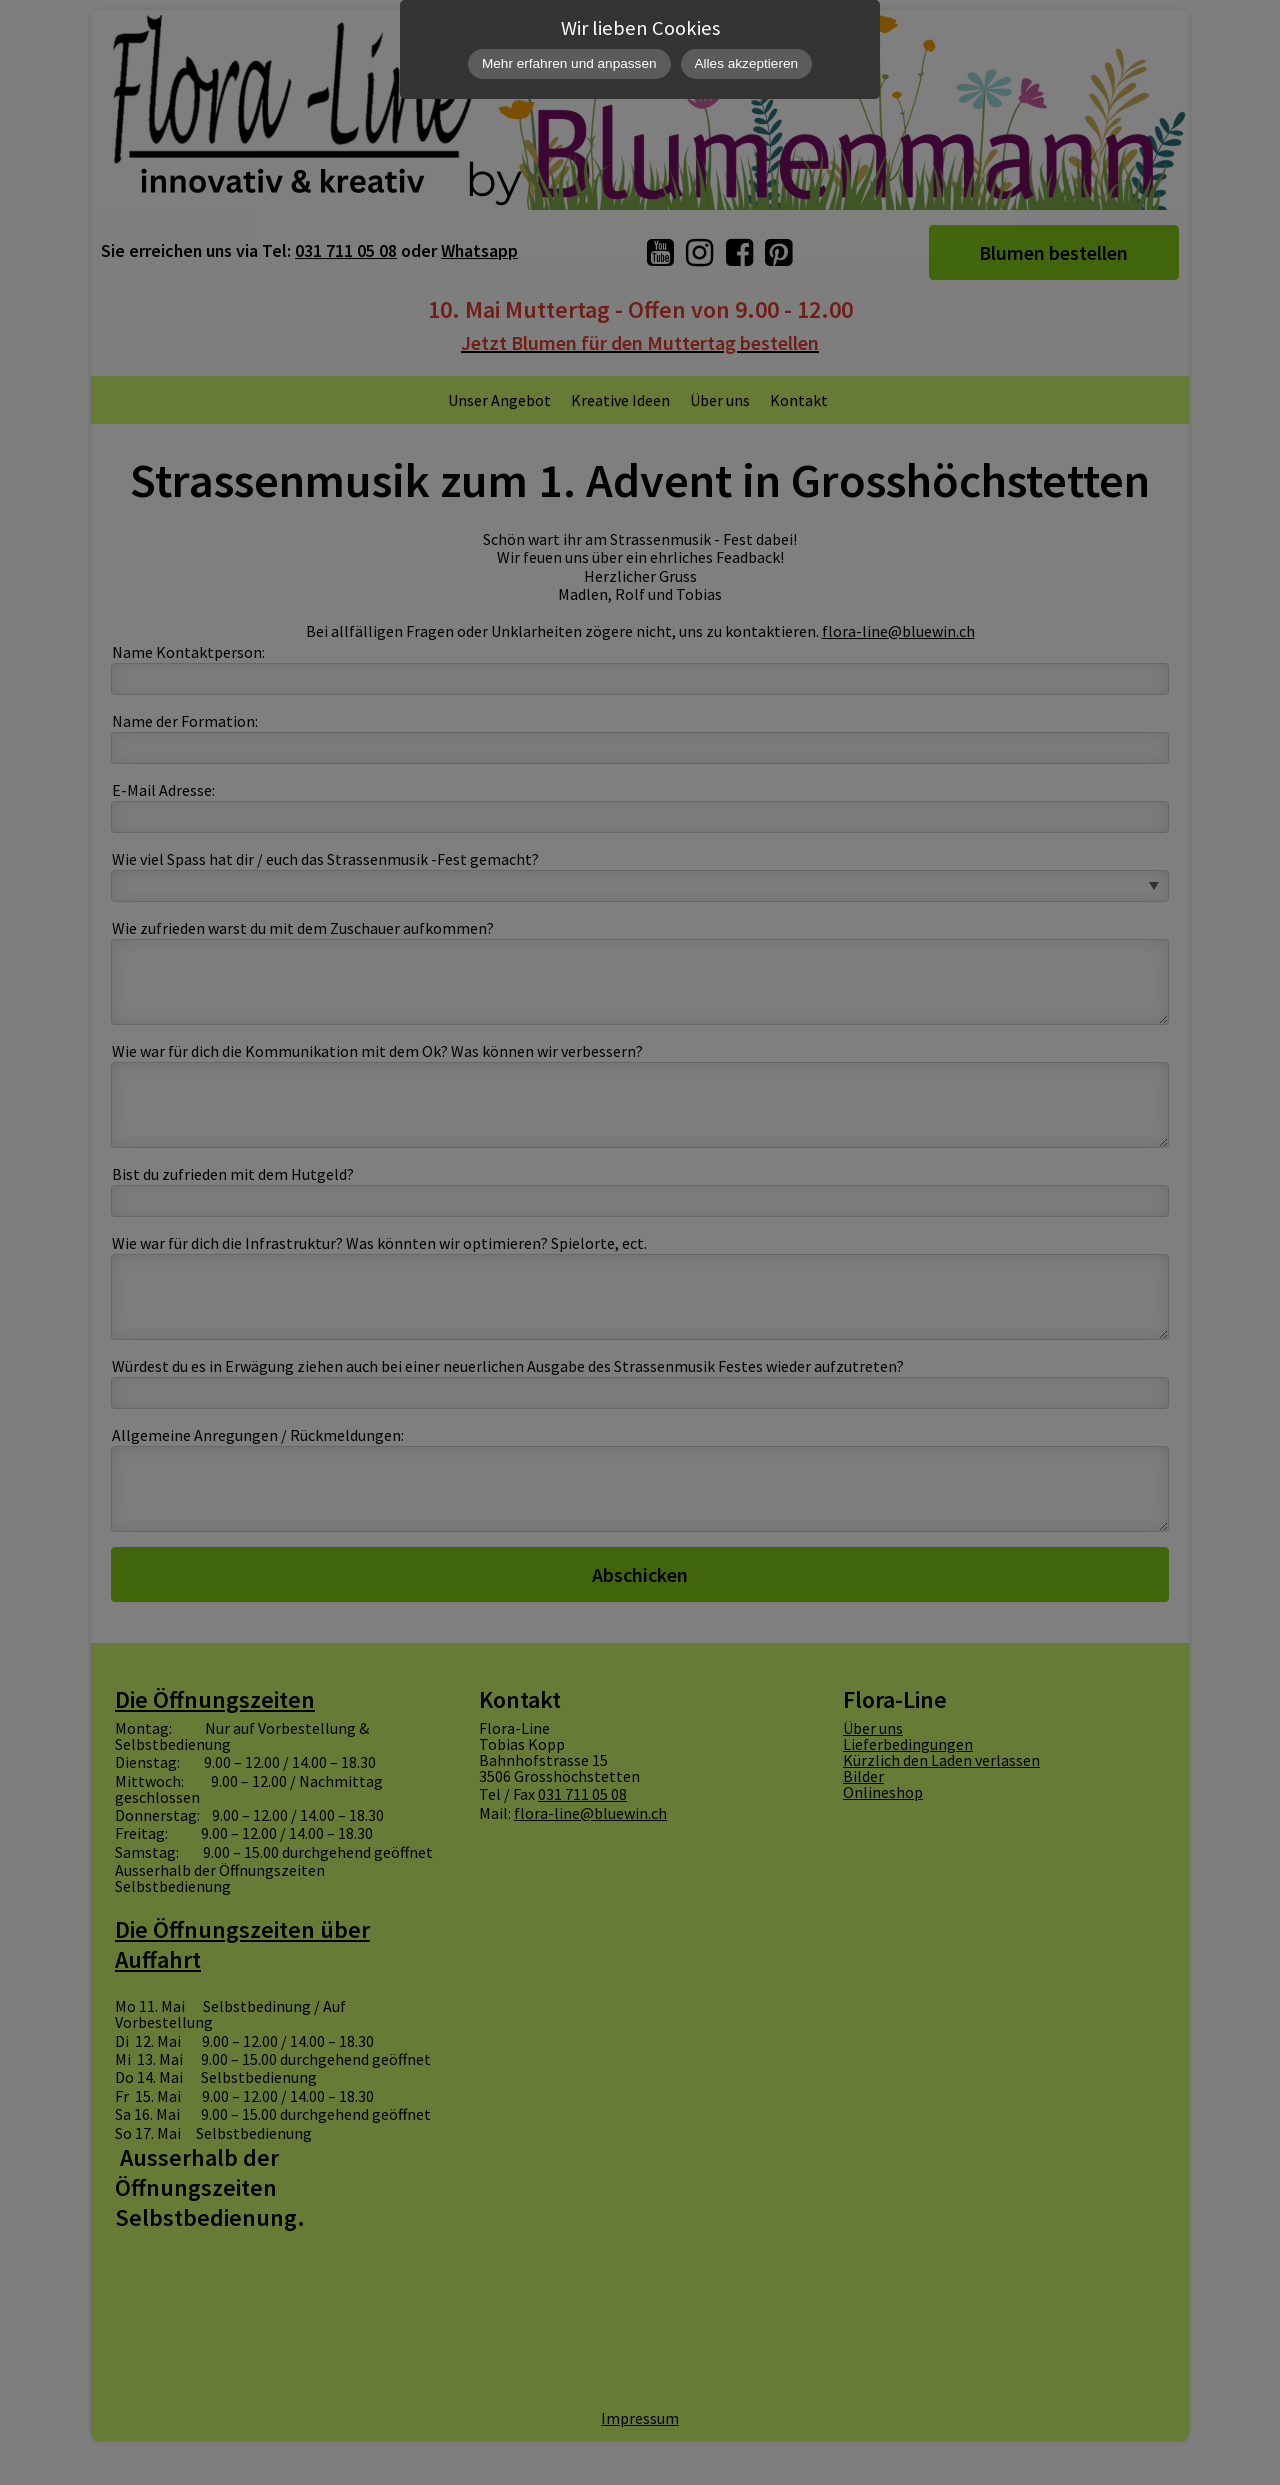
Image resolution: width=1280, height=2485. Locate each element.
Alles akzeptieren (747, 63)
